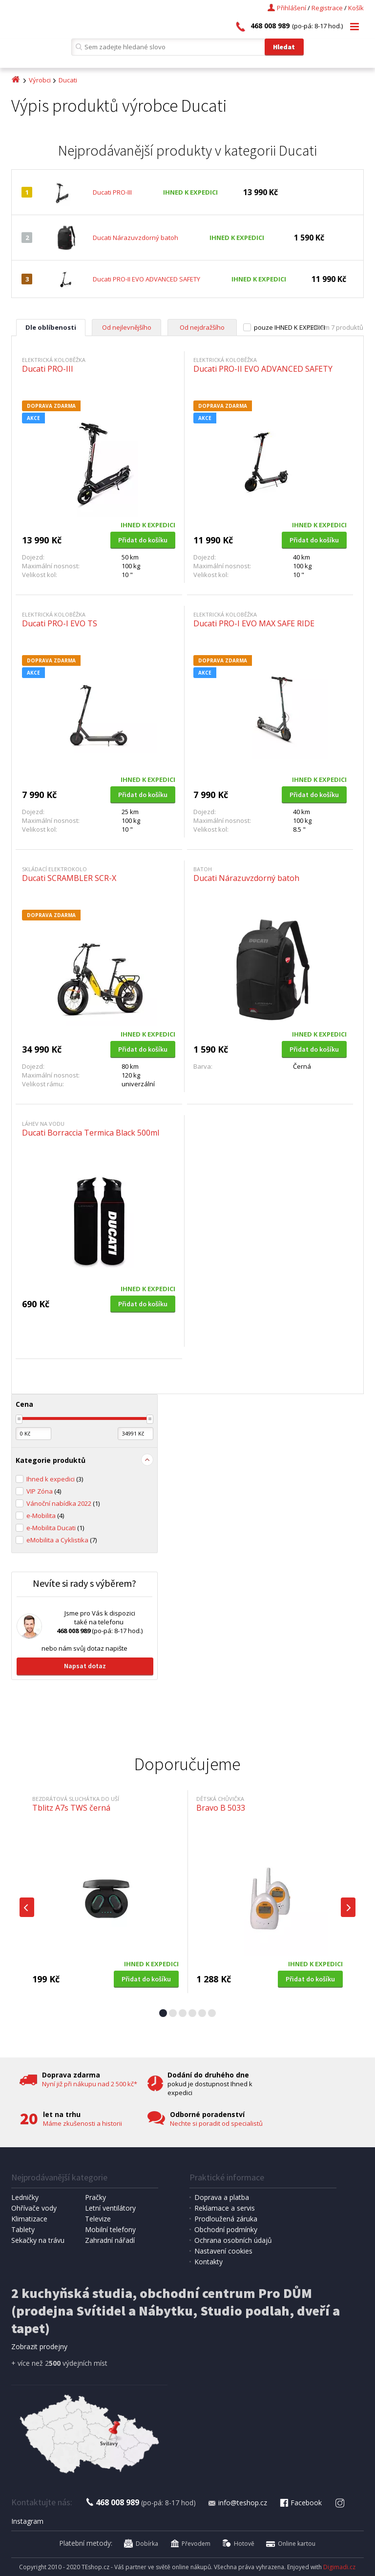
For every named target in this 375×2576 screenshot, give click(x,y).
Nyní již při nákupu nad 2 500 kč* (89, 2083)
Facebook (300, 2502)
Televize (98, 2218)
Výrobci (40, 80)
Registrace (327, 7)
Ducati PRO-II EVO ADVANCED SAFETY (146, 279)
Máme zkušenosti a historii (82, 2123)
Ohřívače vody (34, 2208)
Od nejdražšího (202, 327)
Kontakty (208, 2261)
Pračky (95, 2197)
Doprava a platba (221, 2197)
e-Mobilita (45, 1515)
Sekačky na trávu (37, 2240)
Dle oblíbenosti (50, 327)
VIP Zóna (43, 1491)
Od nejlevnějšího (126, 327)
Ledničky (25, 2197)
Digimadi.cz (339, 2567)
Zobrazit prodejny (39, 2346)
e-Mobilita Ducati (55, 1527)
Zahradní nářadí (110, 2240)
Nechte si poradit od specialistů (216, 2123)
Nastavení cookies (223, 2251)
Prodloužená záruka (225, 2218)
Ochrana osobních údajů (233, 2240)
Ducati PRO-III (112, 192)
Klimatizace (29, 2218)
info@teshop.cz (237, 2502)
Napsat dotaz (85, 1665)
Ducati (68, 80)
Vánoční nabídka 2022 (63, 1503)
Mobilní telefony (110, 2229)
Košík (356, 7)
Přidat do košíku (142, 540)
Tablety (23, 2229)
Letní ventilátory (110, 2208)
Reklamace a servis (224, 2208)
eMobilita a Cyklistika (61, 1540)
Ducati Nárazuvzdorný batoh (135, 237)
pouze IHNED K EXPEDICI (289, 327)
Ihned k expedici (54, 1479)
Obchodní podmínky (225, 2229)
